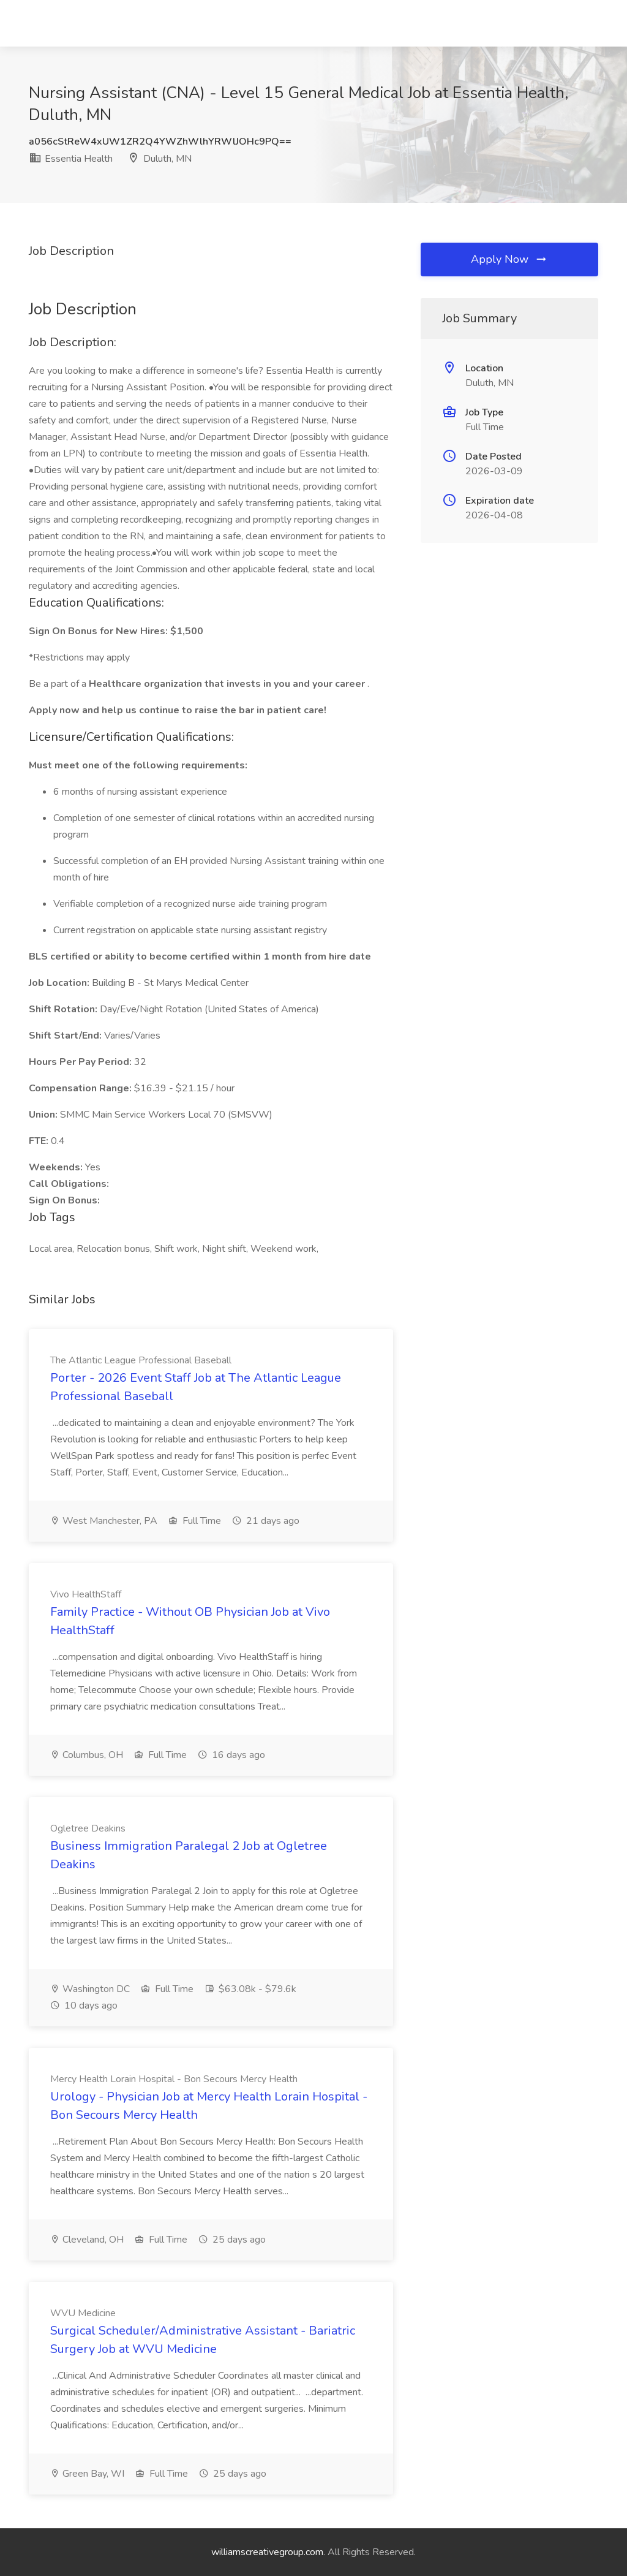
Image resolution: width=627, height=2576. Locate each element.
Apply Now (509, 259)
